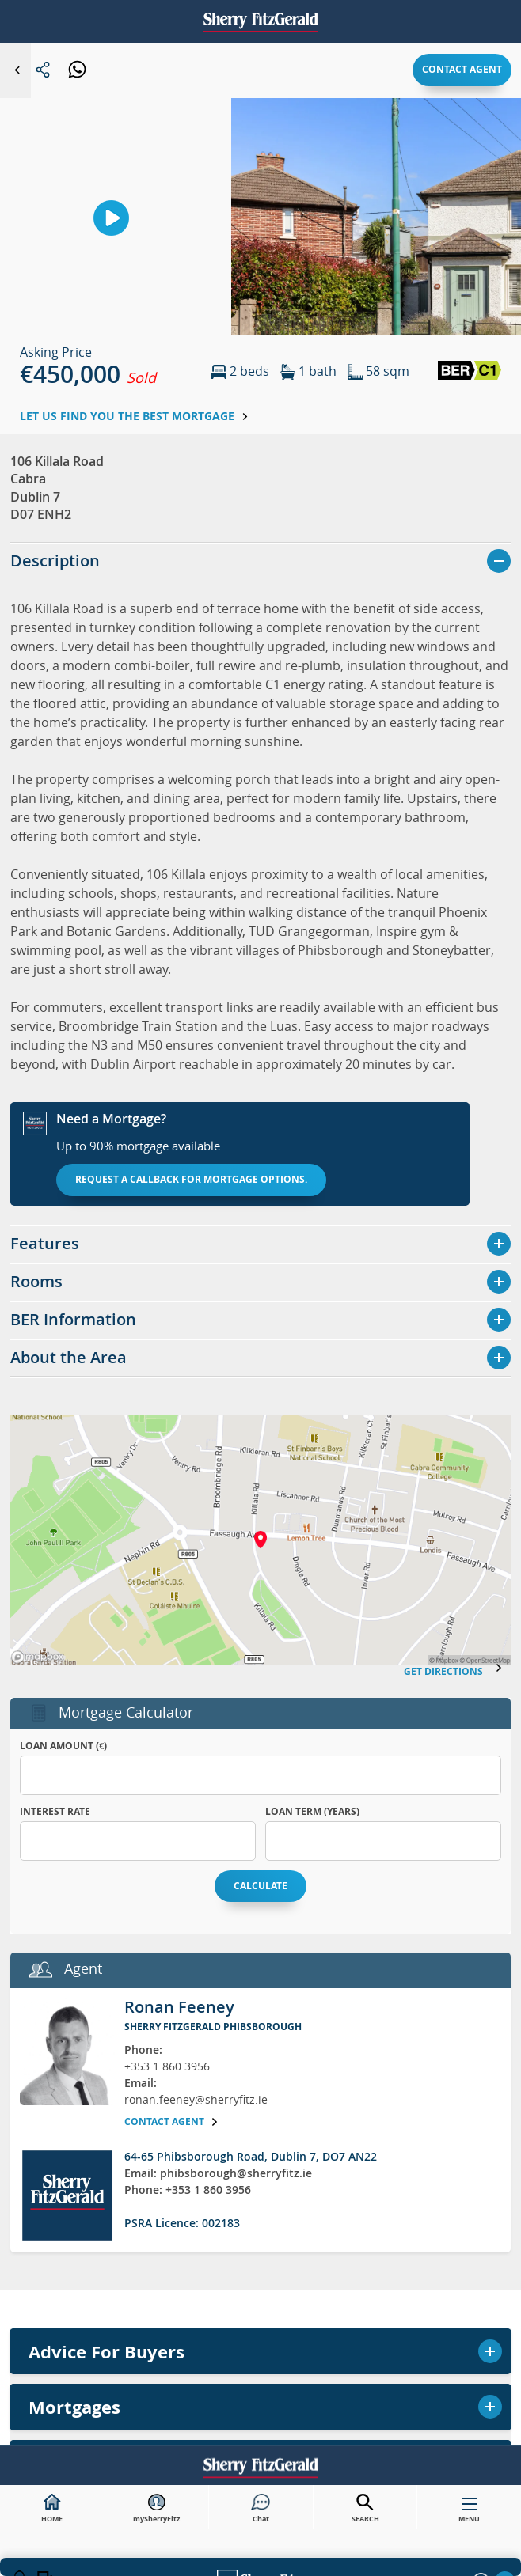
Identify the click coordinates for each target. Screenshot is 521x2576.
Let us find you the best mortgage (134, 415)
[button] (454, 1282)
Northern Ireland (260, 1232)
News (150, 1282)
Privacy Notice (291, 1282)
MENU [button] (469, 2513)
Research (260, 1148)
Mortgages (260, 1064)
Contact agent (462, 69)
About (31, 1282)
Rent (260, 980)
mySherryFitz (156, 2509)
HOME (52, 2509)
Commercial (260, 1106)
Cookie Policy (391, 1282)
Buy (260, 896)
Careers (91, 1282)
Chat (260, 2509)
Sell (260, 938)
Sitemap (208, 1282)
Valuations (260, 1022)
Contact (260, 1190)
